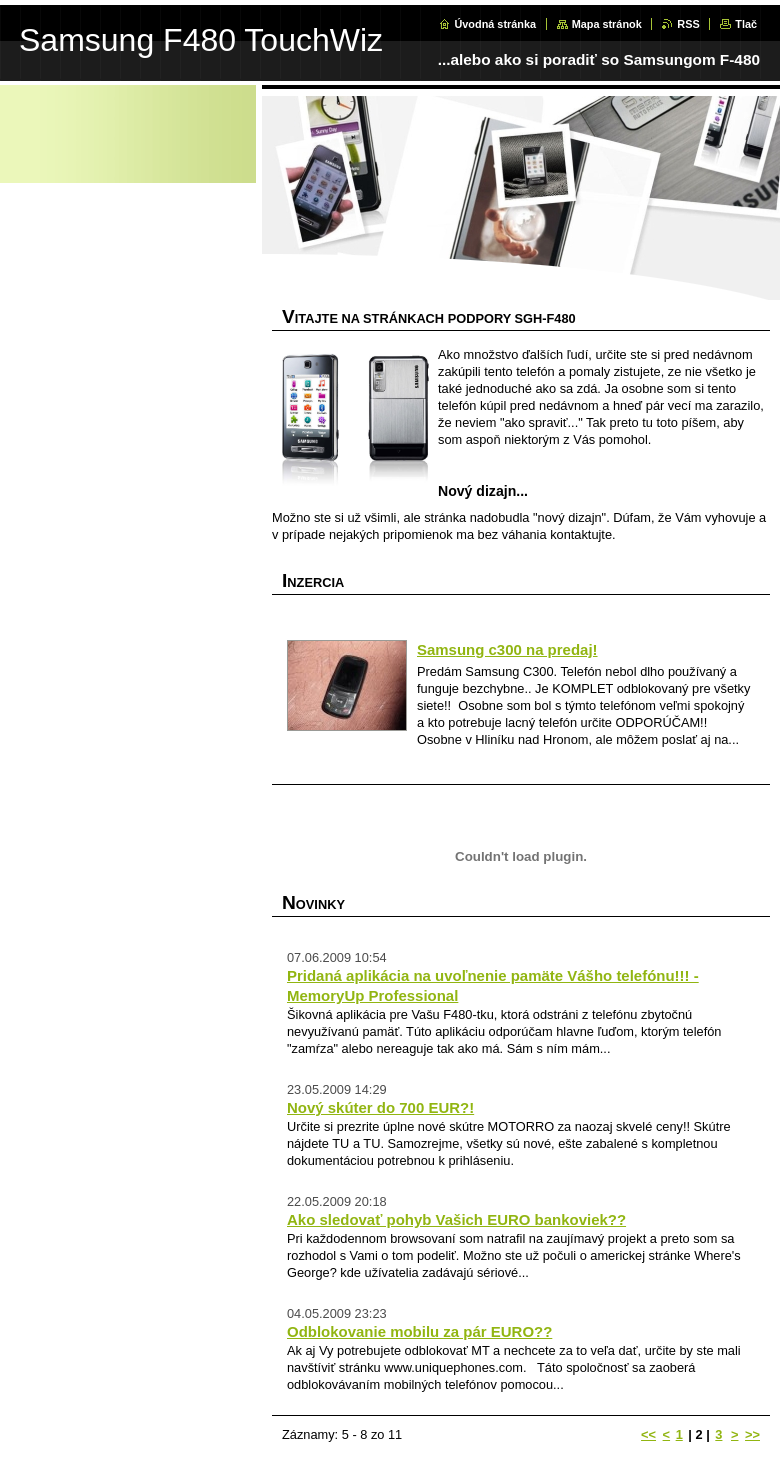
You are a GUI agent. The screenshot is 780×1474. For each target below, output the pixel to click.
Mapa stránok (607, 24)
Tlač (746, 24)
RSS (688, 24)
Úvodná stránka (495, 24)
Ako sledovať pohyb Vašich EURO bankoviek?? (456, 1219)
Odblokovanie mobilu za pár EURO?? (419, 1331)
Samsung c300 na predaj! (507, 649)
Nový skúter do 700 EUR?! (380, 1107)
